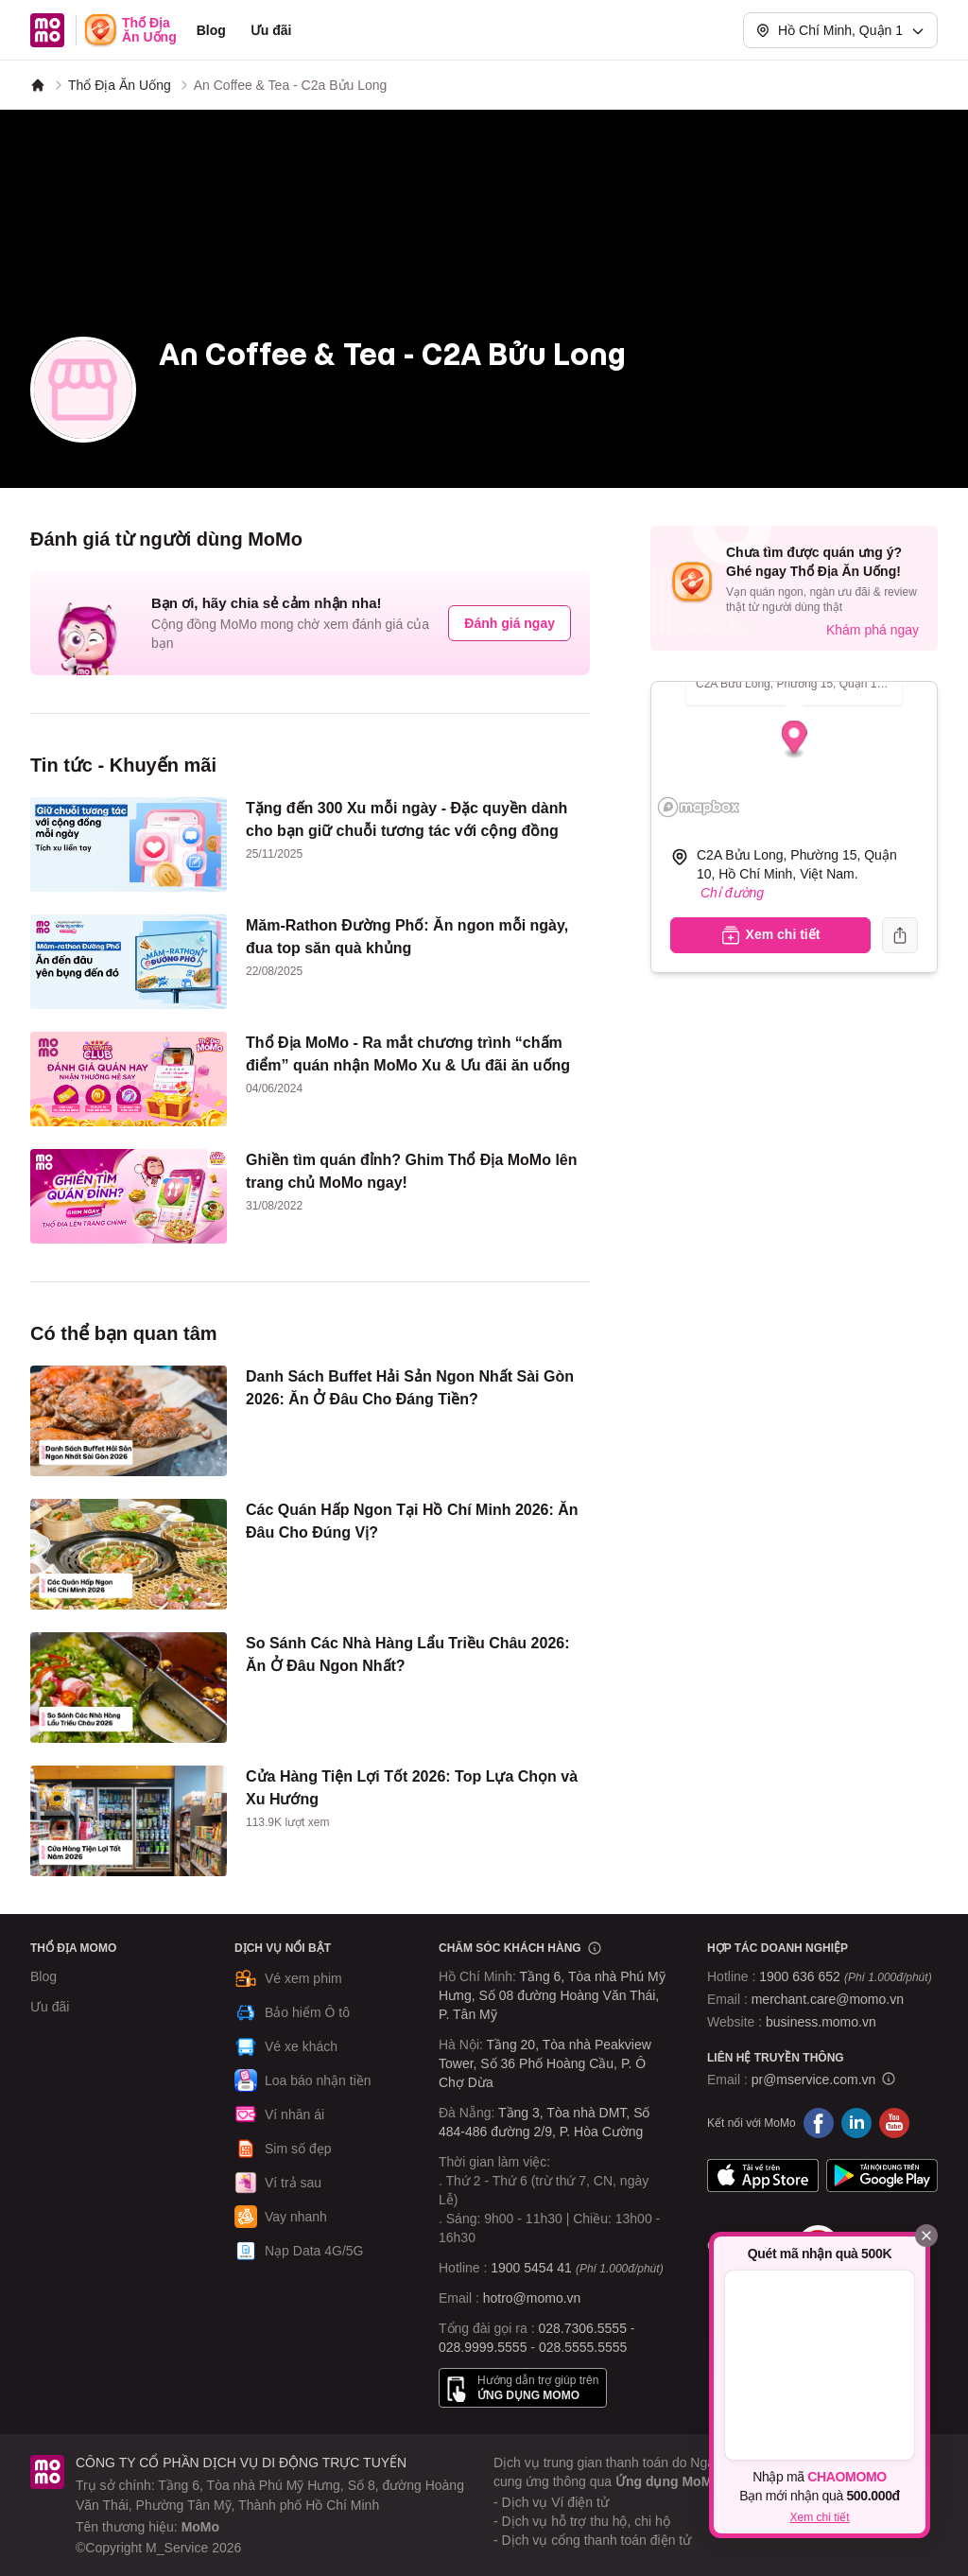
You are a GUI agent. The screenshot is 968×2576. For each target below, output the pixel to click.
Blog (211, 30)
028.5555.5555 (583, 2347)
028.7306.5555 (583, 2328)
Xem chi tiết (819, 2517)
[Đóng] (926, 2235)
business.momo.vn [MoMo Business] (821, 2021)
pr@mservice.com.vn (814, 2079)
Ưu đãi (271, 30)
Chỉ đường (732, 892)
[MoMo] (37, 85)
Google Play (882, 2176)
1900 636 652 (845, 1976)
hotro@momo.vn (532, 2298)
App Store (763, 2176)
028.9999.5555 (483, 2347)
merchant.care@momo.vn (828, 1999)
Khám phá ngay (872, 629)
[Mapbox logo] (698, 807)
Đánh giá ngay (509, 623)
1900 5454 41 (531, 2267)
